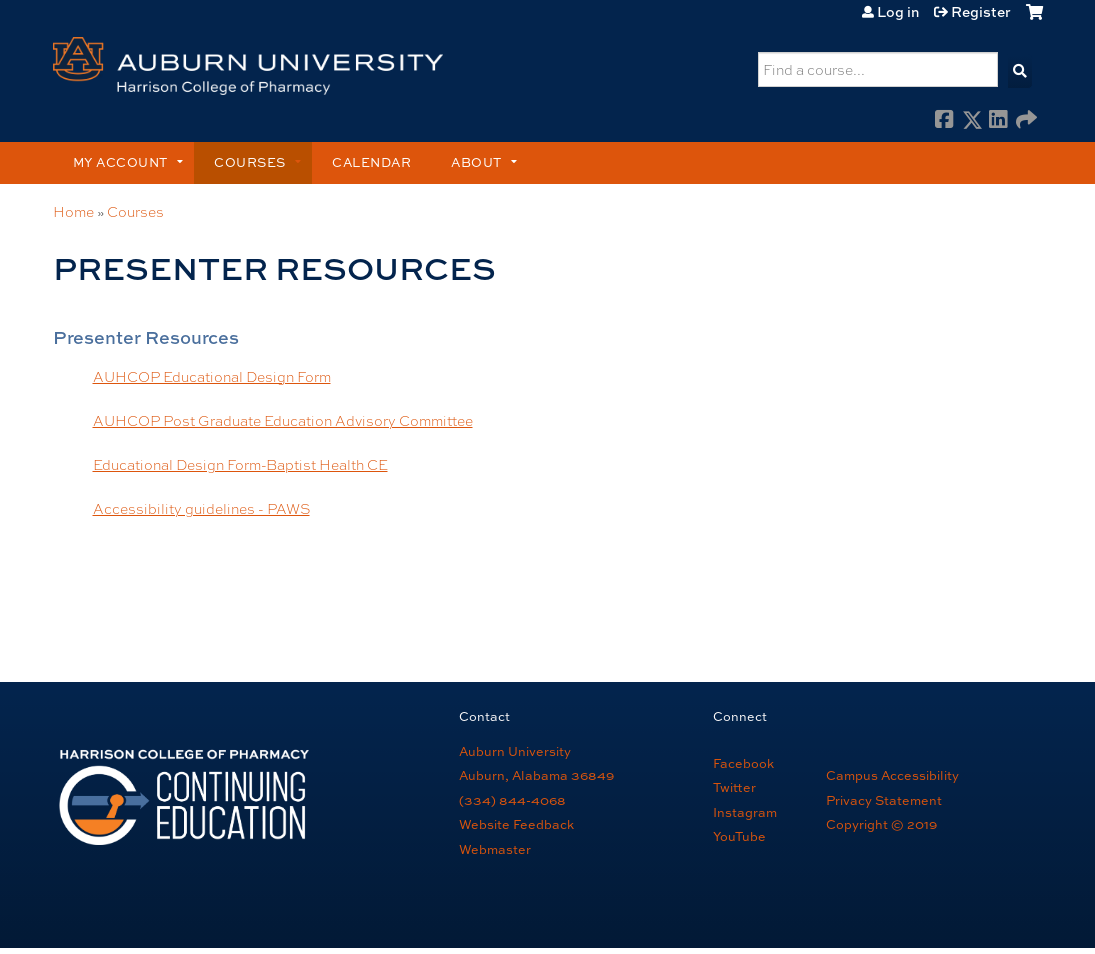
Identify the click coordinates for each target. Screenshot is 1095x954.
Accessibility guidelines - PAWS (201, 508)
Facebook (945, 120)
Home (73, 211)
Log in (898, 12)
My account (120, 162)
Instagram (745, 812)
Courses (250, 162)
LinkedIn (999, 120)
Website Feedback (516, 824)
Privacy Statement (884, 800)
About (476, 162)
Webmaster (495, 849)
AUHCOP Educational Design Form (212, 376)
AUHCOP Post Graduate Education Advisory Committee (283, 420)
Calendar (371, 162)
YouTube (739, 836)
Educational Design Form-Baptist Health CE (240, 464)
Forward (1026, 120)
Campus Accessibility (892, 775)
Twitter (734, 787)
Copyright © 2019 (881, 824)
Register (981, 12)
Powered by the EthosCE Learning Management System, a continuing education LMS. (964, 908)
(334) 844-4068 (512, 800)
